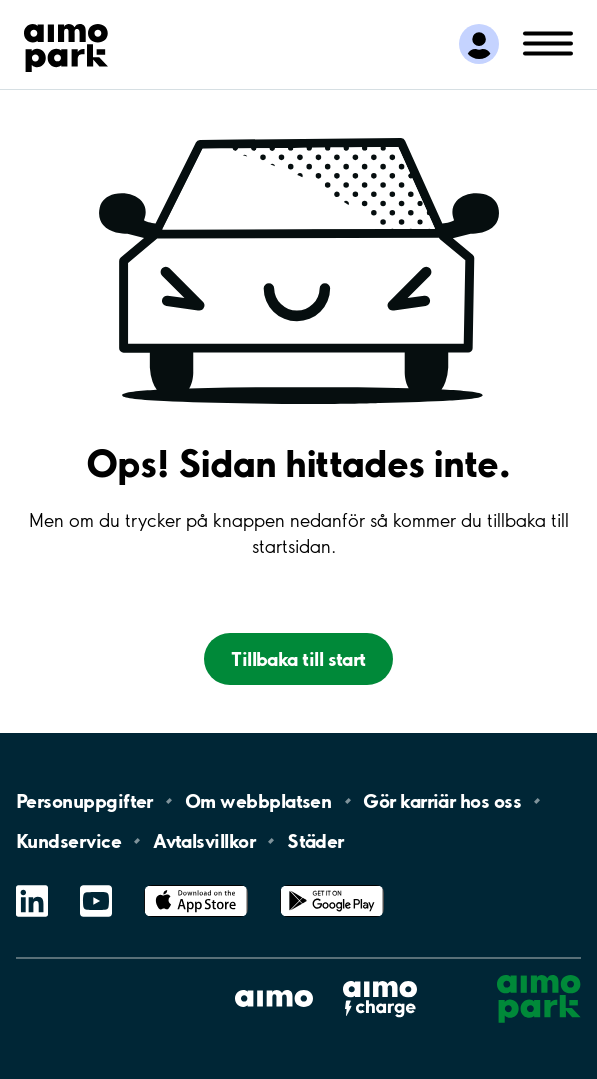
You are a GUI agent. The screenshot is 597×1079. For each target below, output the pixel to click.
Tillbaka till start (298, 659)
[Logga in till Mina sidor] (479, 44)
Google (332, 885)
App (196, 885)
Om (258, 801)
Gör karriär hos (442, 801)
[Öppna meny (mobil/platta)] (548, 42)
